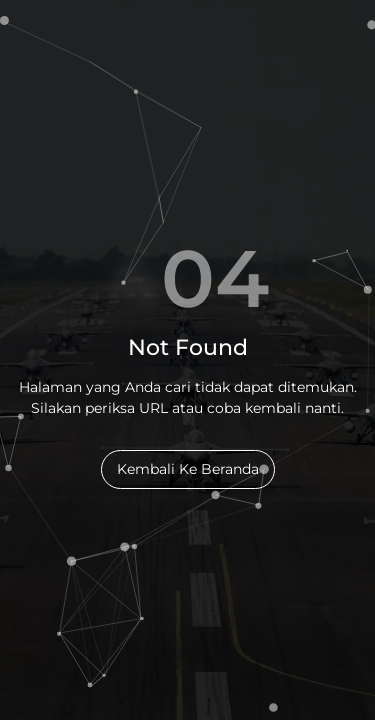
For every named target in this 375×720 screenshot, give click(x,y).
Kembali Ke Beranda (188, 469)
